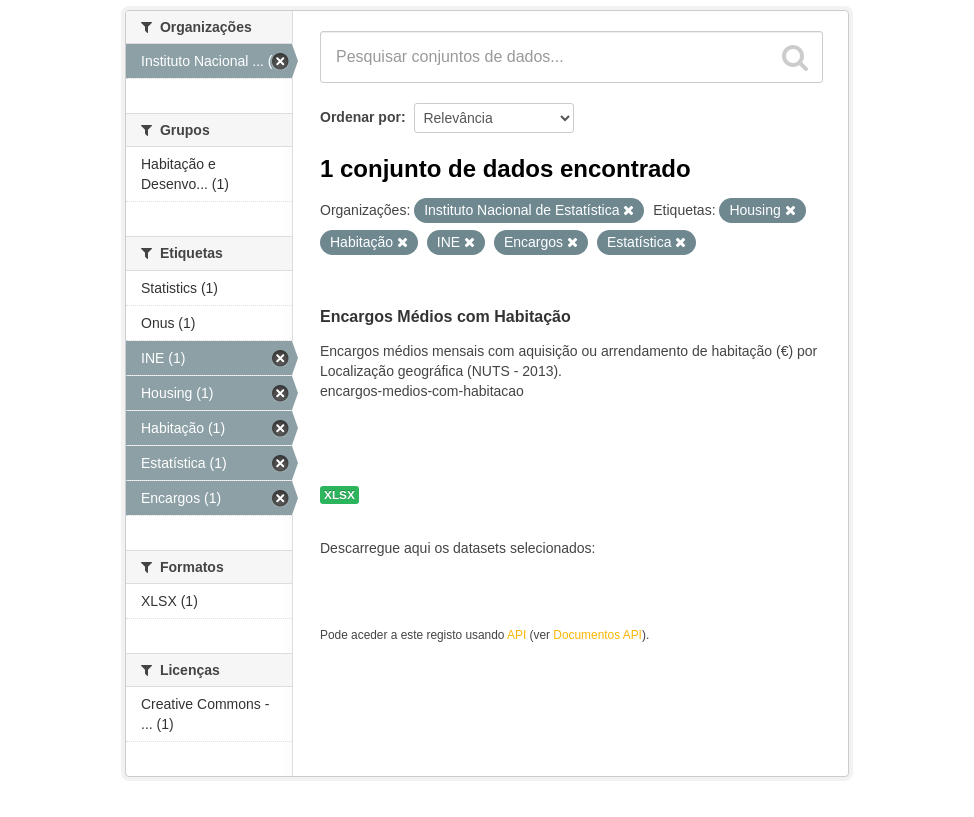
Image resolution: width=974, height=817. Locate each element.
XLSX (339, 495)
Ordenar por (360, 117)
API (516, 635)
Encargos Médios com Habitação (445, 316)
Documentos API (597, 635)
